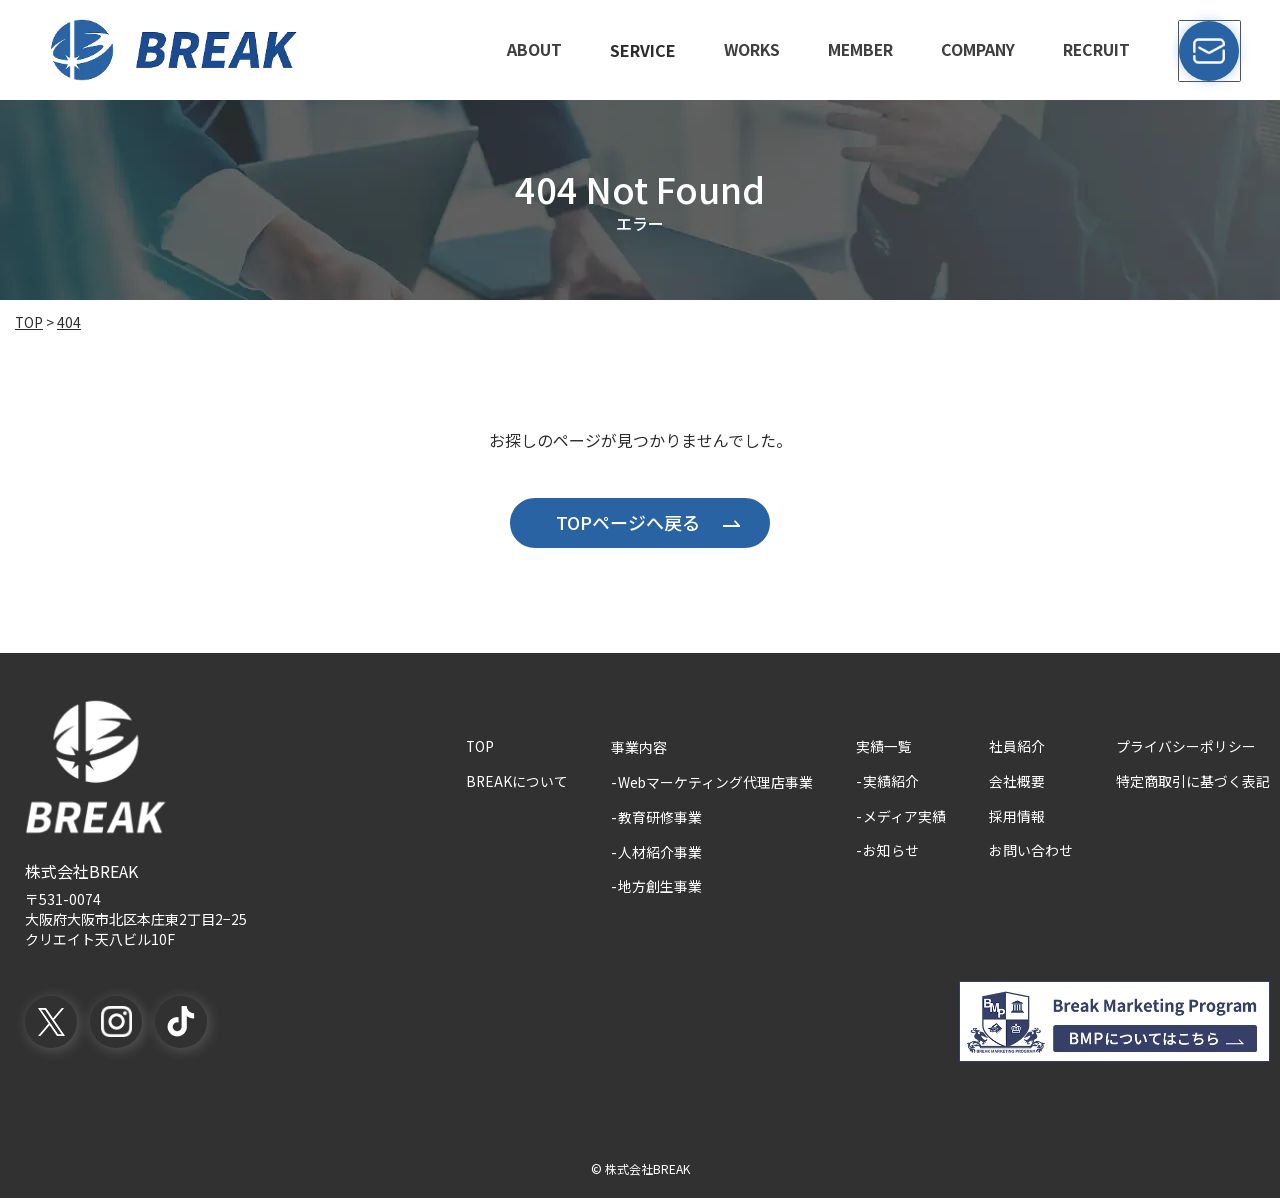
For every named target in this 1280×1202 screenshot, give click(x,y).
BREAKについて (515, 782)
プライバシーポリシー (1186, 746)
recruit (1098, 50)
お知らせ (891, 854)
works (750, 50)
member (860, 50)
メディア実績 (904, 818)
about (531, 50)
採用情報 (1017, 818)
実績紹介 (891, 782)
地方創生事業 (659, 890)
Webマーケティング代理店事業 (715, 782)
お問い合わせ (1031, 854)
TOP (478, 746)
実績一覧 (884, 746)
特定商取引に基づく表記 (1193, 782)
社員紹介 (1017, 746)
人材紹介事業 (659, 854)
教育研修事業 (659, 818)
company (979, 50)
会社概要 (1017, 782)
